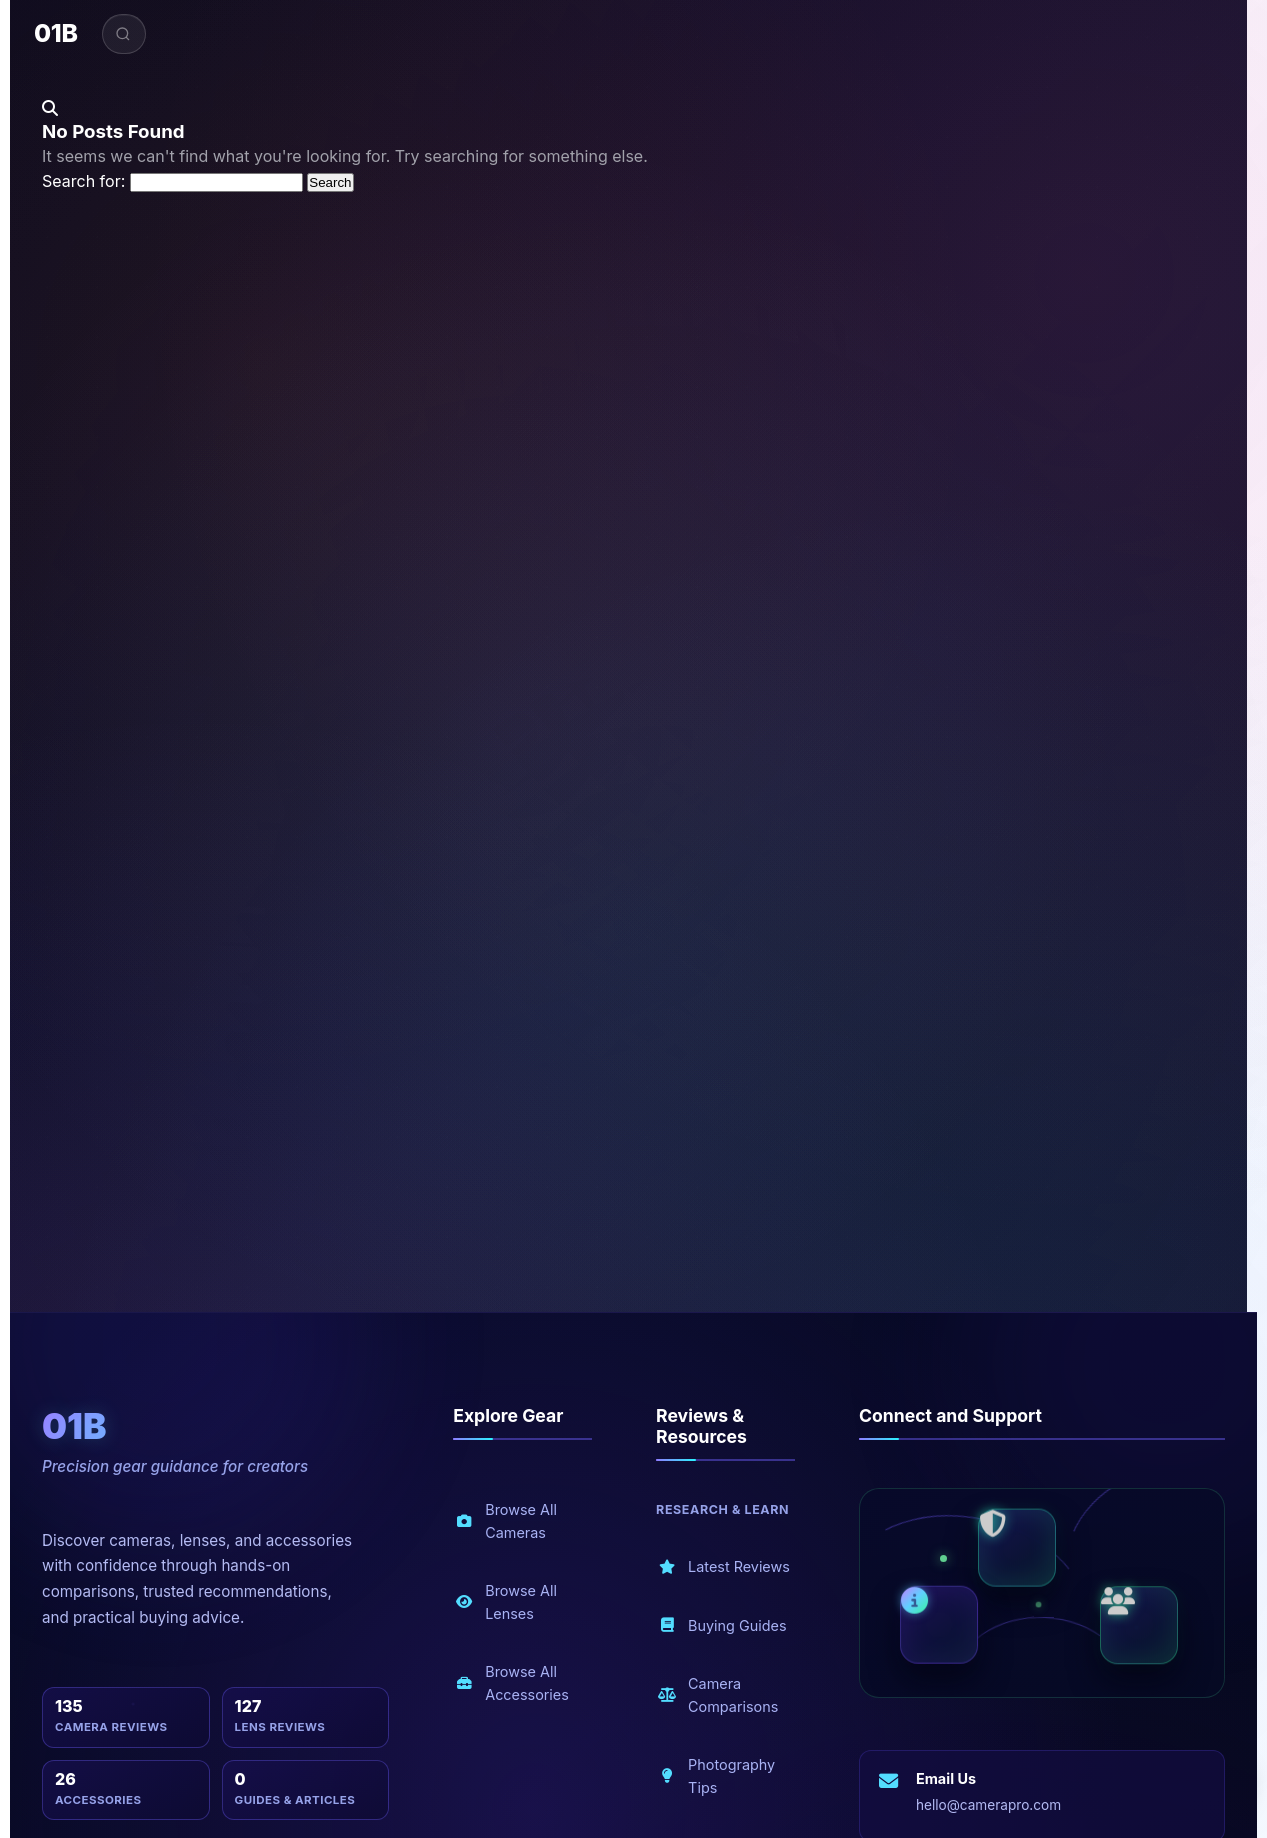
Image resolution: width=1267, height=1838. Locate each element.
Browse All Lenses (506, 1602)
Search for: (83, 181)
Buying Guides (722, 1625)
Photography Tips (716, 1776)
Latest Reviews (724, 1567)
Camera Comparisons (718, 1695)
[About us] (939, 1624)
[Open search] (124, 34)
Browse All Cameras (506, 1521)
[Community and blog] (1139, 1627)
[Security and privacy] (1017, 1550)
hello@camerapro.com (988, 1805)
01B (56, 33)
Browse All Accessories (512, 1683)
